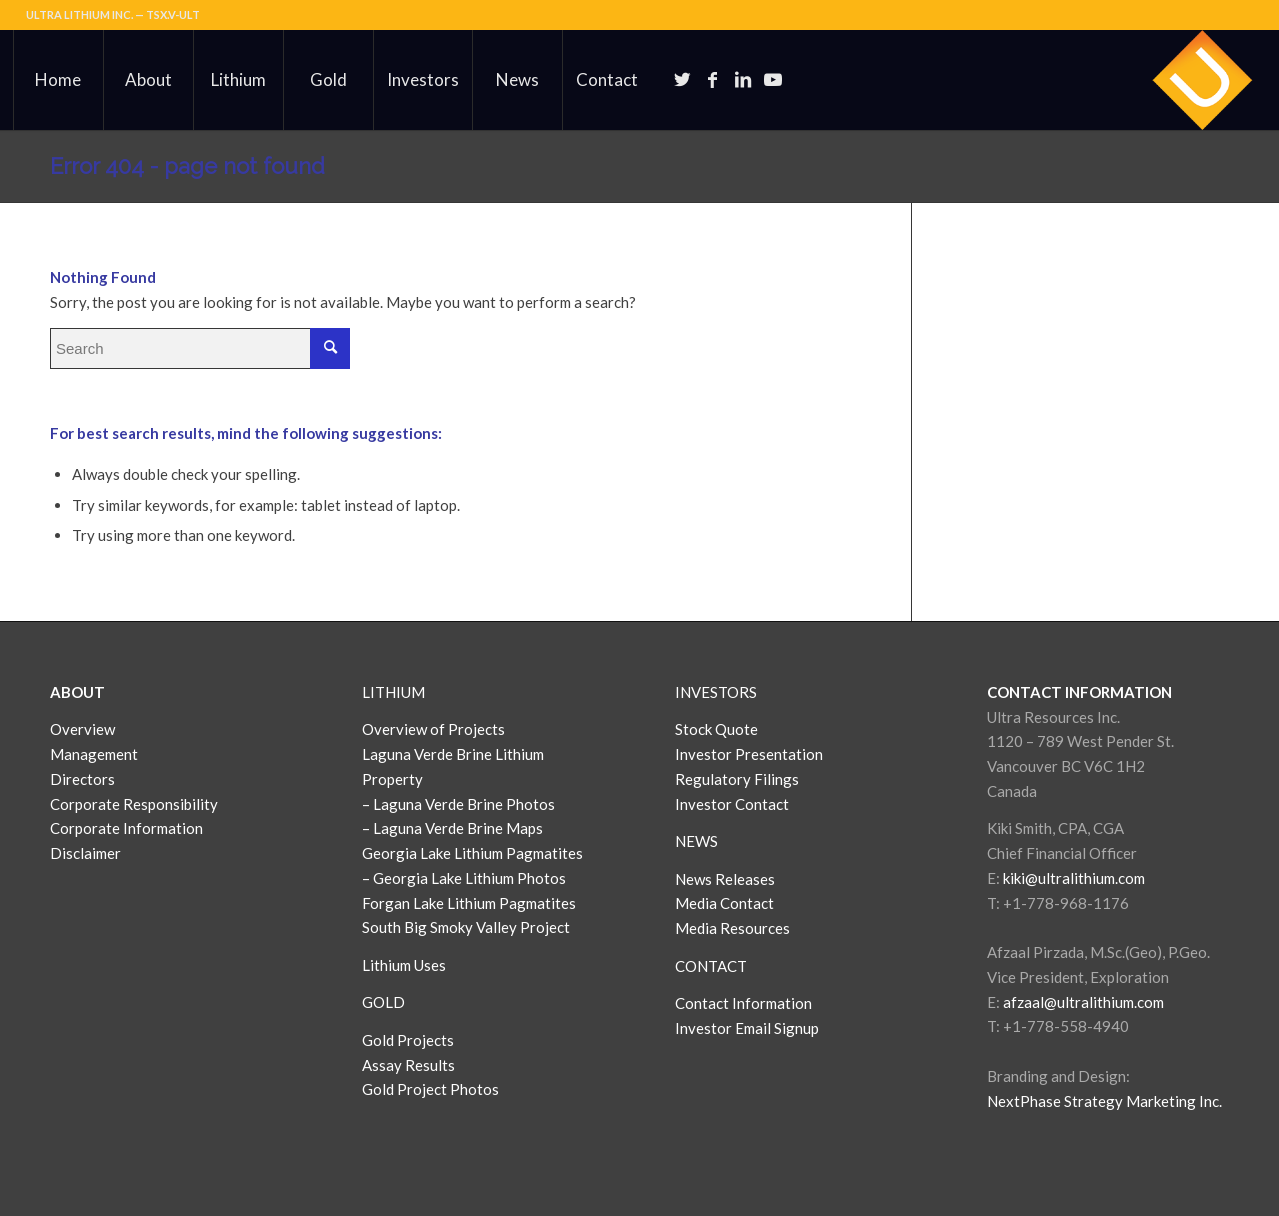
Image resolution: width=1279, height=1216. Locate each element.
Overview (82, 729)
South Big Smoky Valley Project (466, 927)
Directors (82, 779)
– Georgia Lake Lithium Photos (464, 878)
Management (94, 754)
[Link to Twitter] (683, 79)
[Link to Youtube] (773, 79)
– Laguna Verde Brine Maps (452, 828)
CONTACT (711, 966)
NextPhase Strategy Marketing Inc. (1104, 1101)
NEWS (696, 841)
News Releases (725, 879)
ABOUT (77, 692)
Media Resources (732, 928)
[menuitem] (58, 80)
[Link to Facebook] (713, 79)
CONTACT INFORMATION (1079, 692)
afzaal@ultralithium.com (1083, 1002)
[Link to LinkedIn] (743, 79)
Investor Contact (732, 804)
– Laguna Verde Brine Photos (458, 804)
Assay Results (408, 1065)
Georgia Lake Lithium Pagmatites (472, 853)
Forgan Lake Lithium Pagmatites (469, 903)
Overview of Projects (433, 729)
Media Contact (724, 903)
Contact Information (743, 1003)
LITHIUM (393, 692)
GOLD (383, 1002)
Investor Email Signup (748, 1028)
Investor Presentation (749, 754)
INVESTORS (716, 692)
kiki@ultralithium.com (1074, 878)
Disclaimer (85, 853)
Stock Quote (716, 729)
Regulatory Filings (737, 779)
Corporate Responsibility (134, 804)
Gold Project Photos (430, 1089)
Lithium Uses (404, 965)
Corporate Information (126, 828)
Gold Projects (408, 1040)
